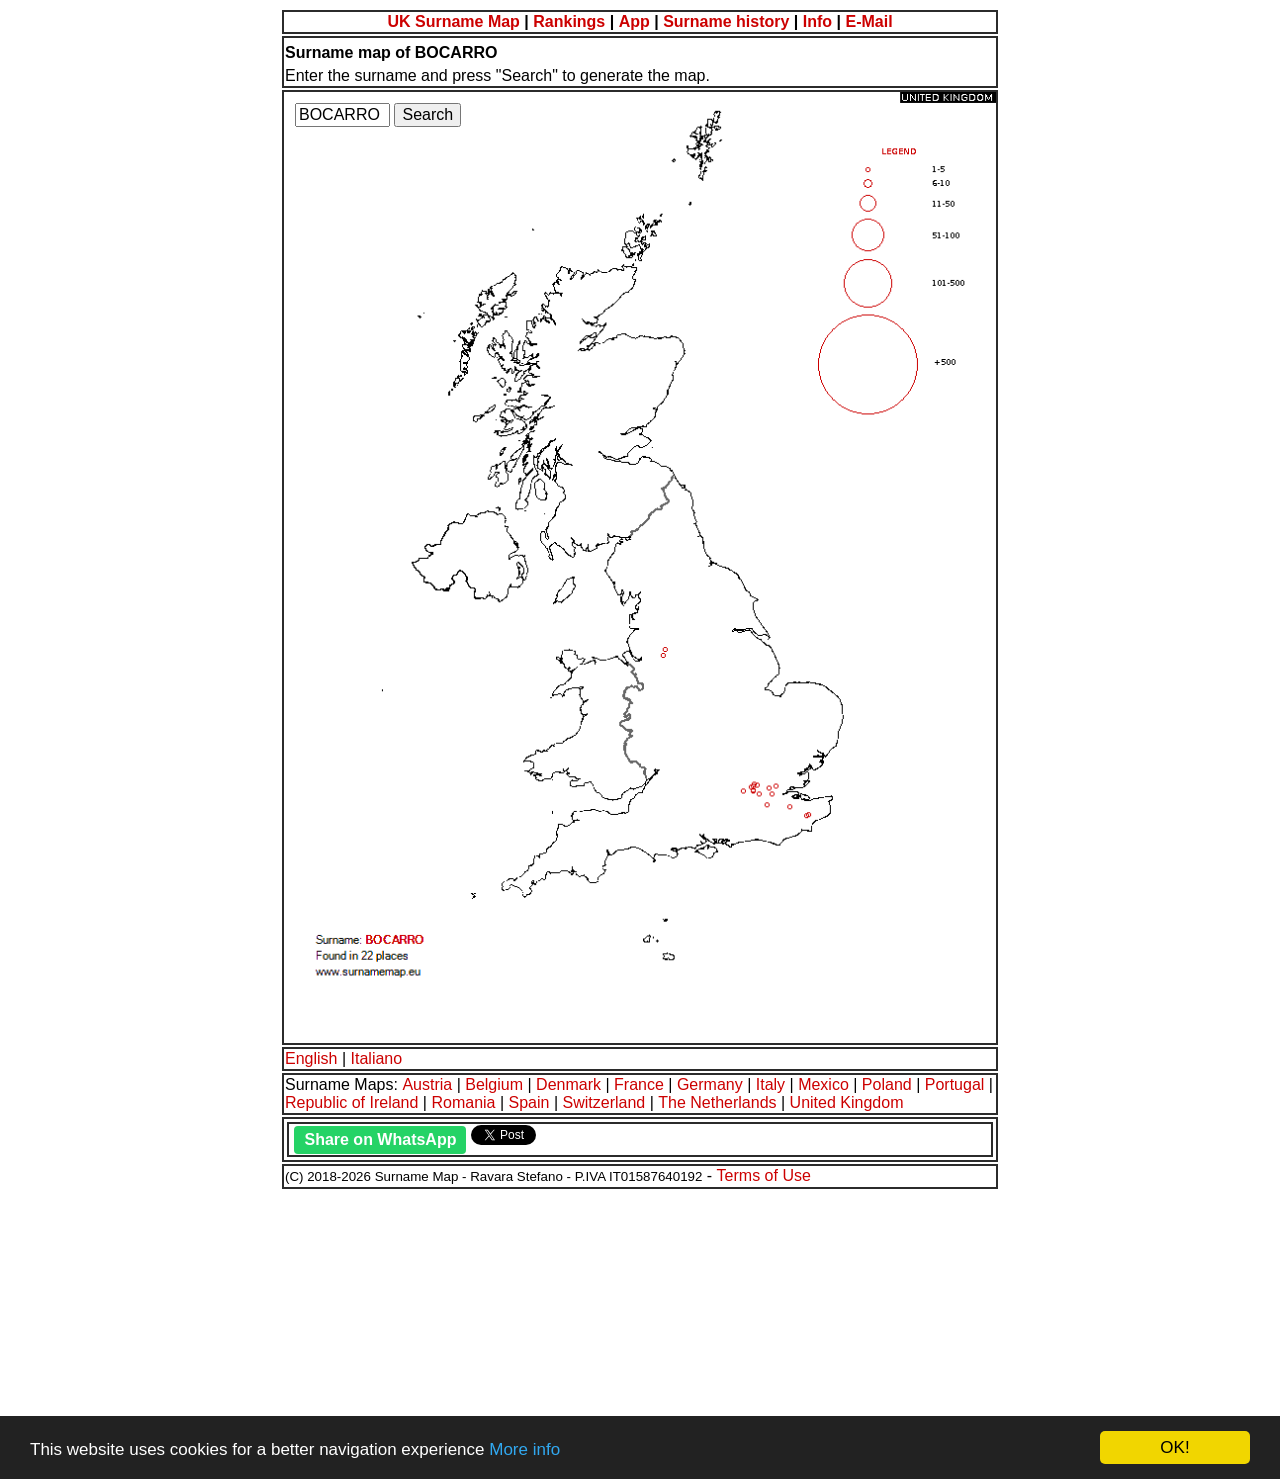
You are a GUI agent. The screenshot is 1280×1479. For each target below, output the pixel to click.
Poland (887, 1084)
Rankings (569, 21)
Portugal (955, 1084)
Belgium (494, 1084)
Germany (710, 1084)
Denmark (568, 1084)
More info (524, 1449)
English (311, 1058)
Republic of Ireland (351, 1102)
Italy (770, 1084)
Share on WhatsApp (380, 1139)
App (634, 21)
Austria (427, 1084)
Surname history (726, 21)
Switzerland (604, 1102)
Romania (463, 1102)
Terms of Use (764, 1175)
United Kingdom (847, 1102)
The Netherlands (717, 1102)
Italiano (377, 1058)
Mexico (823, 1084)
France (639, 1084)
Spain (529, 1102)
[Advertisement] (608, 1331)
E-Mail (868, 21)
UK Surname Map (453, 21)
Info (817, 21)
